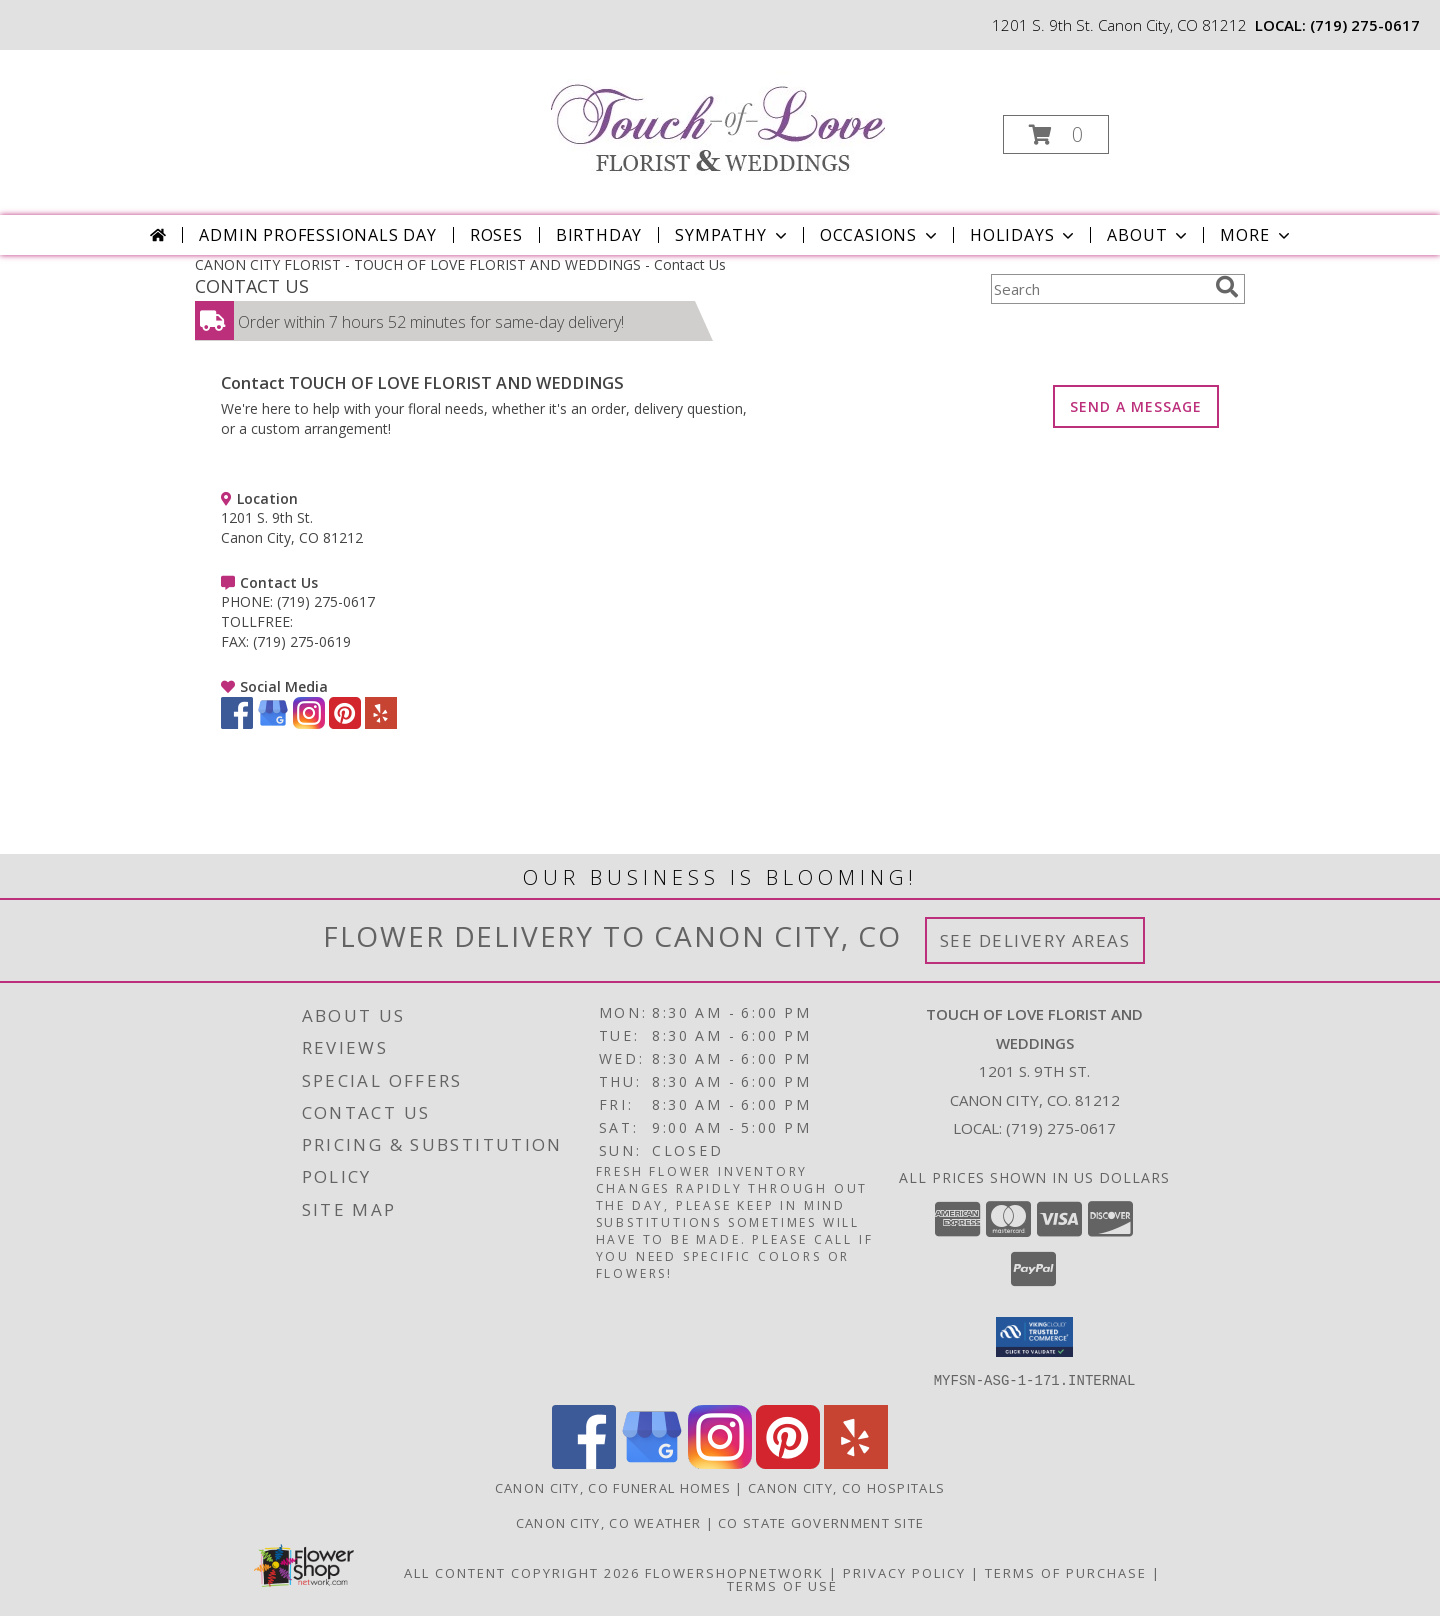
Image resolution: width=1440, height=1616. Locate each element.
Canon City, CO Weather (609, 1522)
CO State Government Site (821, 1522)
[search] (1227, 287)
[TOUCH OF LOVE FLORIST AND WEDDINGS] (718, 116)
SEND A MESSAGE (1136, 406)
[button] (1056, 134)
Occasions (880, 235)
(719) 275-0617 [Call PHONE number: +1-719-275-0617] (326, 601)
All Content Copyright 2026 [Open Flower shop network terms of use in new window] (522, 1572)
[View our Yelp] (381, 723)
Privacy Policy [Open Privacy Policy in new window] (904, 1572)
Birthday (599, 235)
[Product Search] (1099, 289)
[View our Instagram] (309, 723)
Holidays (1024, 235)
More (1256, 235)
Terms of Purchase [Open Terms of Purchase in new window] (1066, 1572)
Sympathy (732, 235)
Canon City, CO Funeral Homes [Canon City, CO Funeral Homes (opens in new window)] (613, 1487)
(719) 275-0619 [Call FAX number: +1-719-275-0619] (302, 641)
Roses (496, 235)
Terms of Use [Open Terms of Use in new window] (782, 1585)
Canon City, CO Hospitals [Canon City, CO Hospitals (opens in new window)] (846, 1487)
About (1149, 235)
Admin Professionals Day (317, 235)
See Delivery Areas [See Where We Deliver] (1035, 940)
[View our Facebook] (237, 723)
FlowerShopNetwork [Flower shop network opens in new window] (734, 1572)
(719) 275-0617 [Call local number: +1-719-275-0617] (1365, 25)
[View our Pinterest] (345, 723)
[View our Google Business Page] (273, 723)
